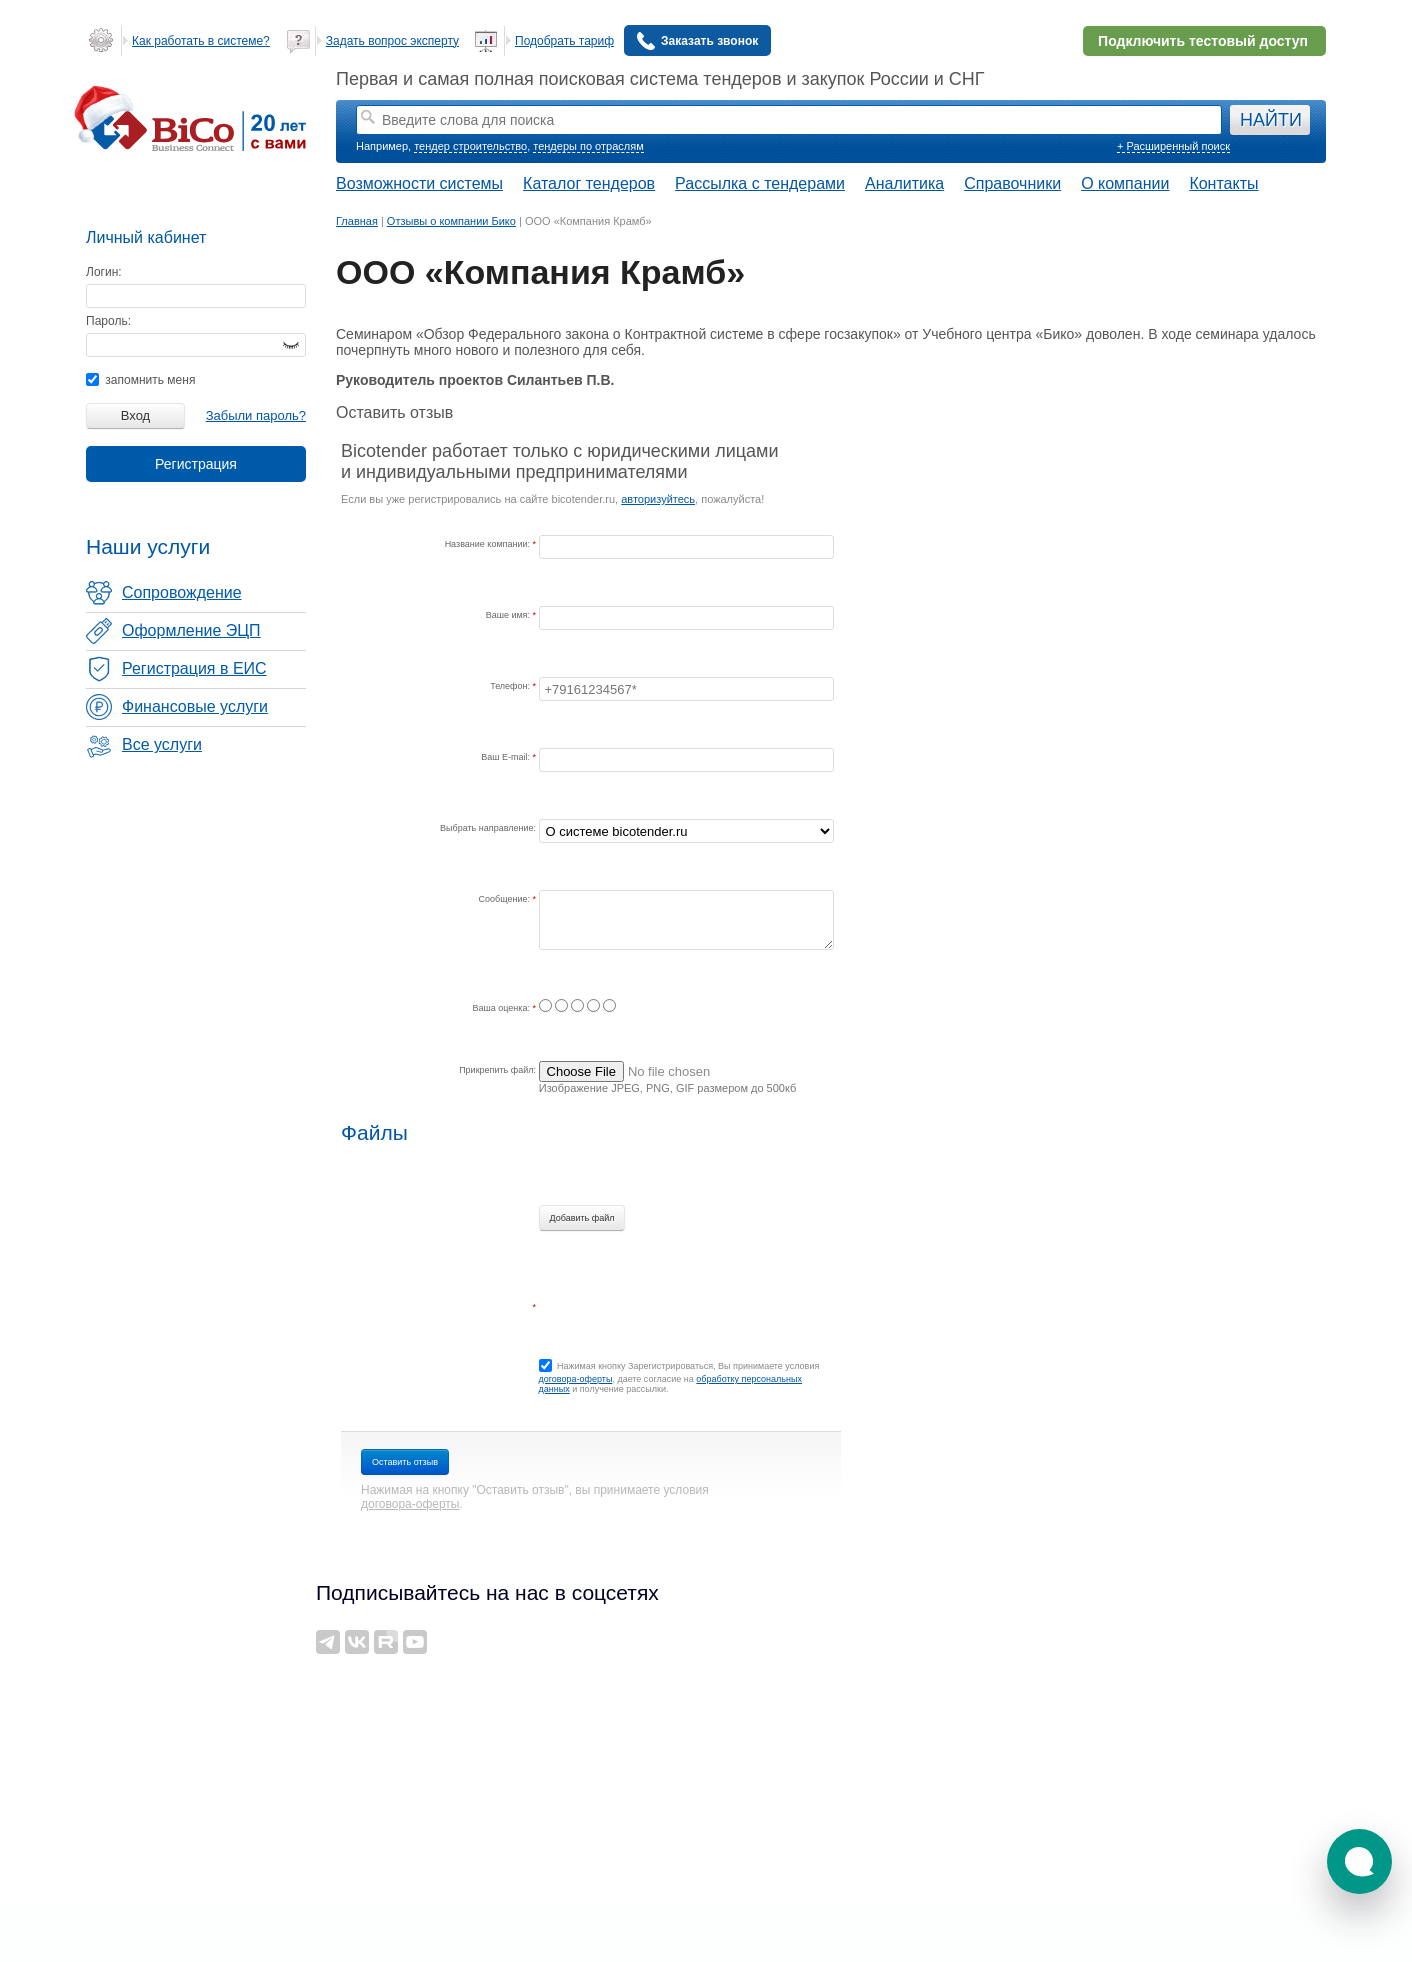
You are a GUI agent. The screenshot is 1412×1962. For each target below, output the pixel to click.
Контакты (1223, 183)
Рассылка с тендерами (760, 183)
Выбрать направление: (488, 828)
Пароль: (108, 321)
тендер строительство (470, 146)
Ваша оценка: (503, 1008)
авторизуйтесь (658, 499)
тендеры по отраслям (588, 146)
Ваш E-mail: (506, 757)
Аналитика (904, 183)
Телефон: (511, 686)
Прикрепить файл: (497, 1070)
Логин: (104, 272)
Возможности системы (419, 183)
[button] (1359, 1861)
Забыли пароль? (256, 415)
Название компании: (489, 544)
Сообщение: (506, 899)
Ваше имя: (509, 615)
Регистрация (196, 464)
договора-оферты (576, 1379)
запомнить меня (140, 380)
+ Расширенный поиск (1173, 146)
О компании (1125, 183)
